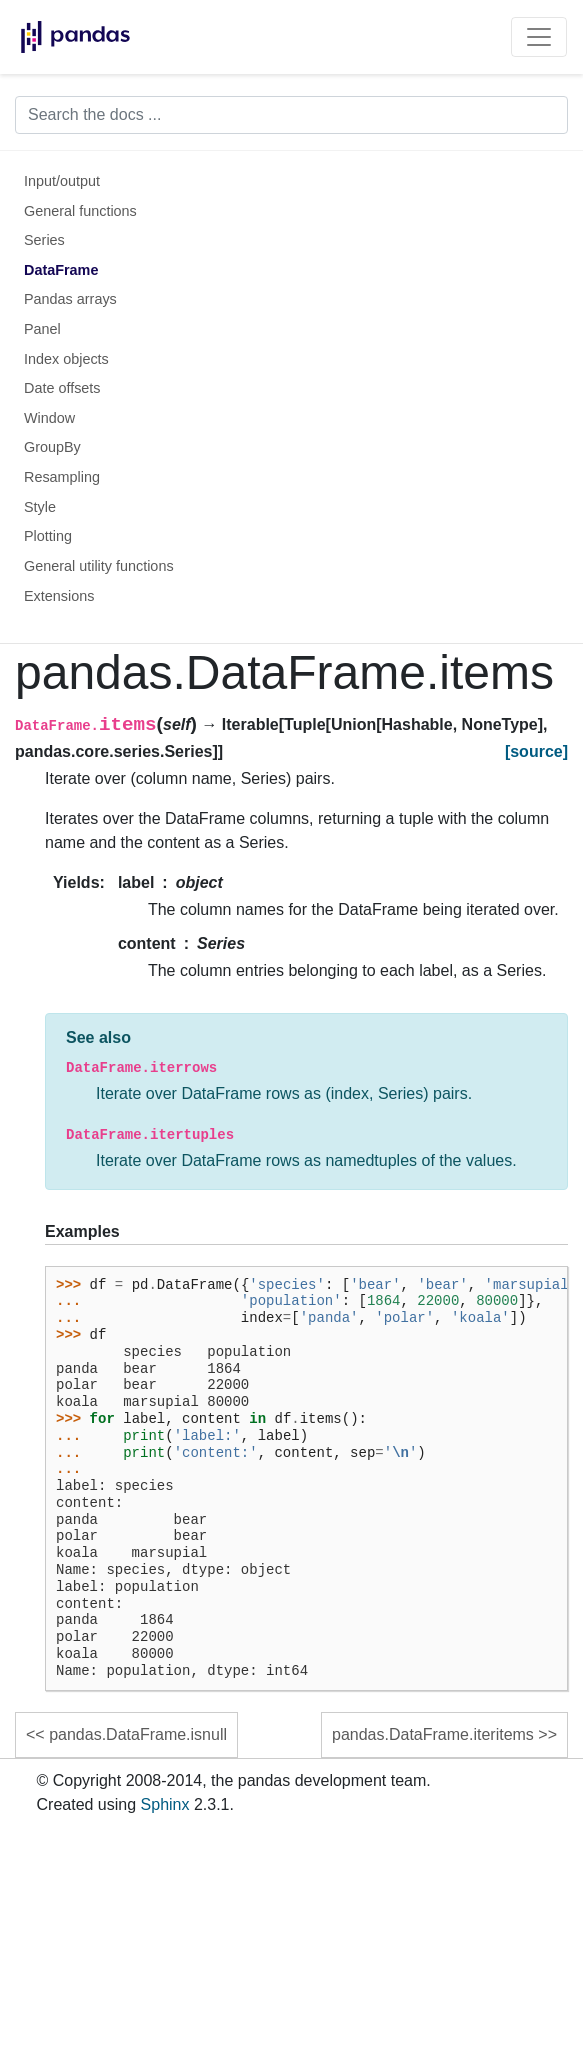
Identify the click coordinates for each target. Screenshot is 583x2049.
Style (40, 507)
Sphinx (165, 1804)
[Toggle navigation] (539, 37)
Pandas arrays (70, 299)
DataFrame (61, 270)
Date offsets (62, 388)
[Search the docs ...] (291, 115)
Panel (42, 329)
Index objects (66, 359)
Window (49, 418)
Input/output (62, 181)
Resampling (62, 477)
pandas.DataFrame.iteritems (433, 1734)
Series (44, 240)
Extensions (59, 596)
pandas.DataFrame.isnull (138, 1734)
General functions (80, 211)
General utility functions (99, 566)
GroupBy (52, 447)
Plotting (48, 536)
